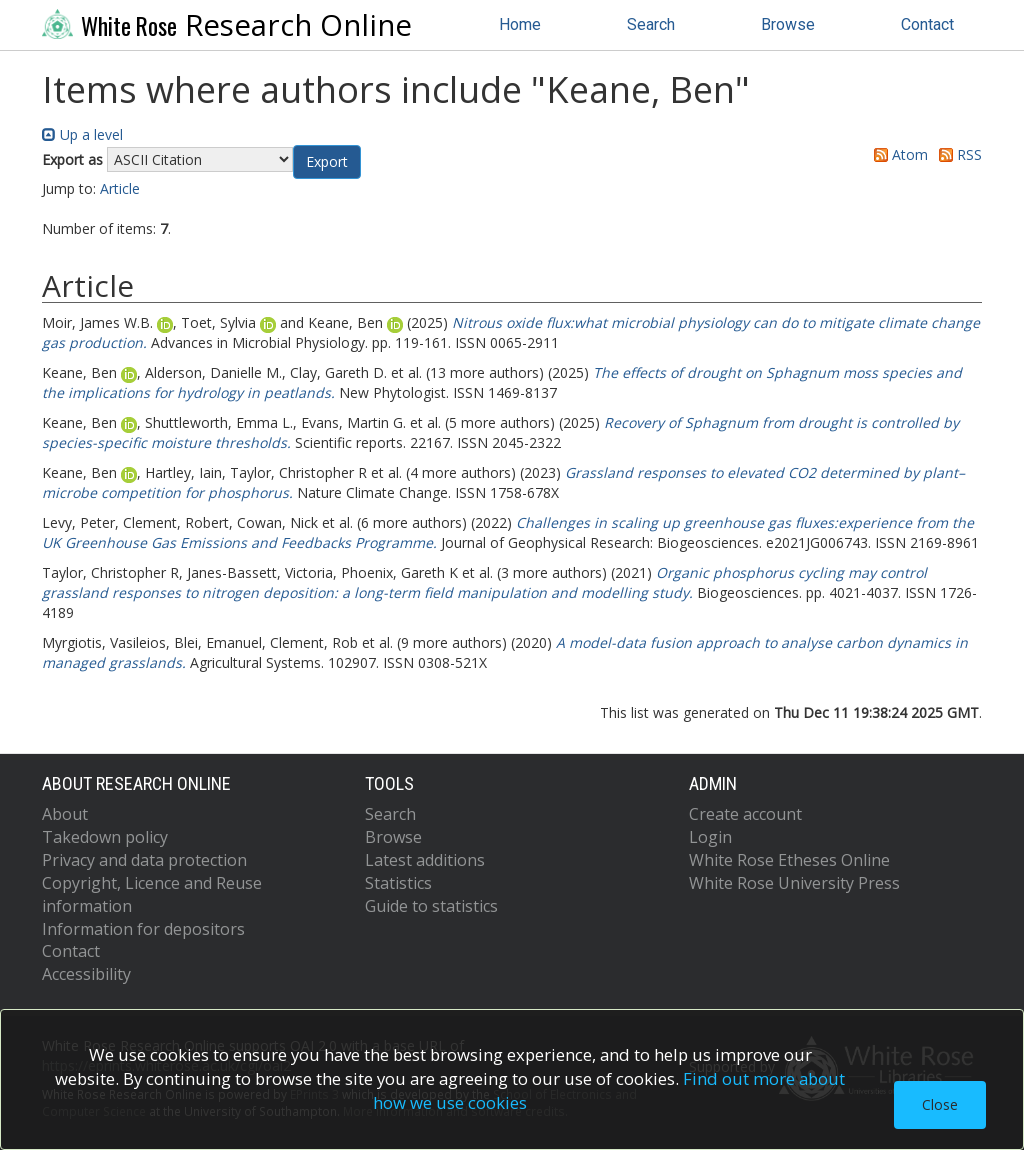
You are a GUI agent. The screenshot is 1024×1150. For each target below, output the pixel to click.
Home (520, 24)
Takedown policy (105, 837)
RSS (957, 154)
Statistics (398, 883)
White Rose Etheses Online (789, 860)
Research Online (227, 25)
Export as (72, 159)
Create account (745, 814)
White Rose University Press (794, 883)
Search (651, 24)
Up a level (82, 134)
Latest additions (425, 860)
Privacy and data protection (144, 860)
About (65, 814)
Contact (927, 24)
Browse (788, 24)
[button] (327, 162)
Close (940, 1104)
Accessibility (86, 974)
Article (120, 188)
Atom (897, 154)
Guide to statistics (431, 906)
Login (710, 837)
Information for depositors (143, 929)
